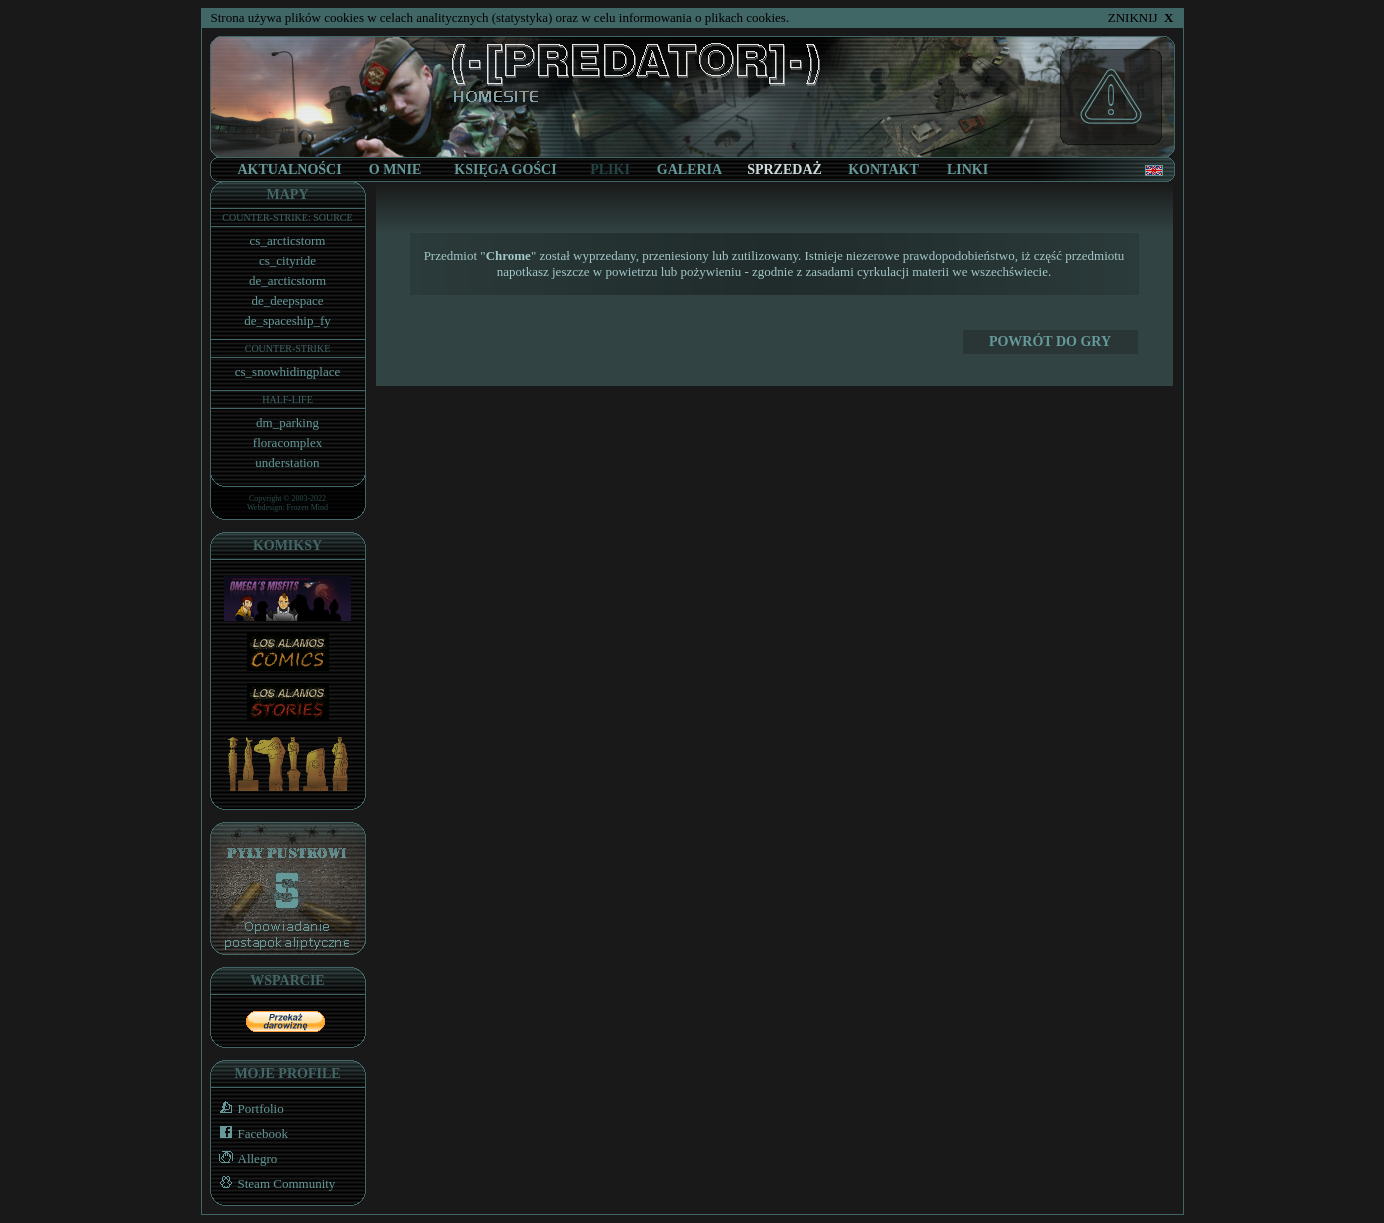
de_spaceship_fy (287, 320)
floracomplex (287, 442)
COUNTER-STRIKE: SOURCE (287, 217)
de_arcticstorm (287, 280)
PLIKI (610, 169)
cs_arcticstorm (288, 240)
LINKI (967, 169)
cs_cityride (287, 260)
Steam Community (273, 1183)
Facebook (250, 1133)
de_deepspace (287, 300)
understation (287, 462)
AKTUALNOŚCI (289, 169)
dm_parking (287, 422)
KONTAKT (883, 169)
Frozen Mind (308, 507)
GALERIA (689, 169)
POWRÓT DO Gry (1050, 341)
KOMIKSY (287, 545)
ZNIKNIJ (1141, 17)
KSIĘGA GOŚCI (505, 169)
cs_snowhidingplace (287, 371)
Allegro (244, 1158)
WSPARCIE (287, 980)
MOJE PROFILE (287, 1073)
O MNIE (395, 169)
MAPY (288, 194)
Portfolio (247, 1108)
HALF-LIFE (287, 399)
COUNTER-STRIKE (288, 348)
